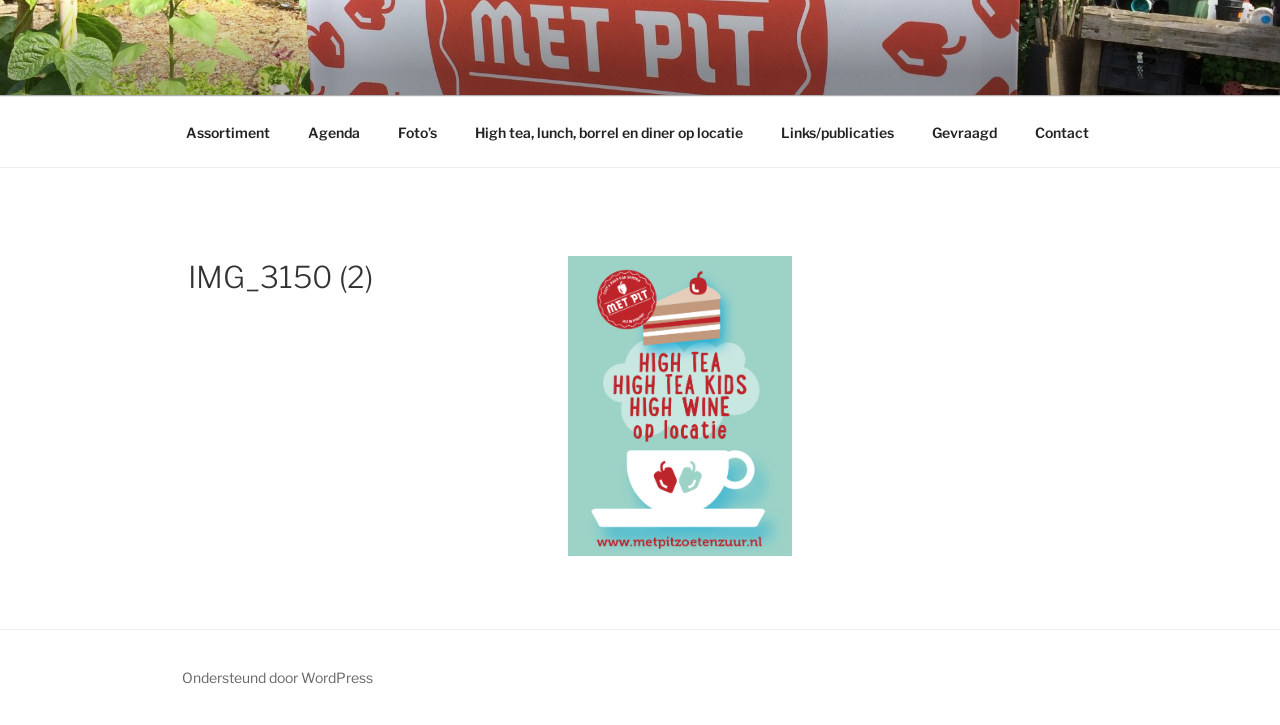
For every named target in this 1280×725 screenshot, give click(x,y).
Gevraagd (964, 132)
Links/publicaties (837, 132)
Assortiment (228, 132)
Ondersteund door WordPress (277, 677)
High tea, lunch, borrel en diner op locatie (609, 132)
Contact (1062, 132)
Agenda (334, 132)
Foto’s (417, 132)
